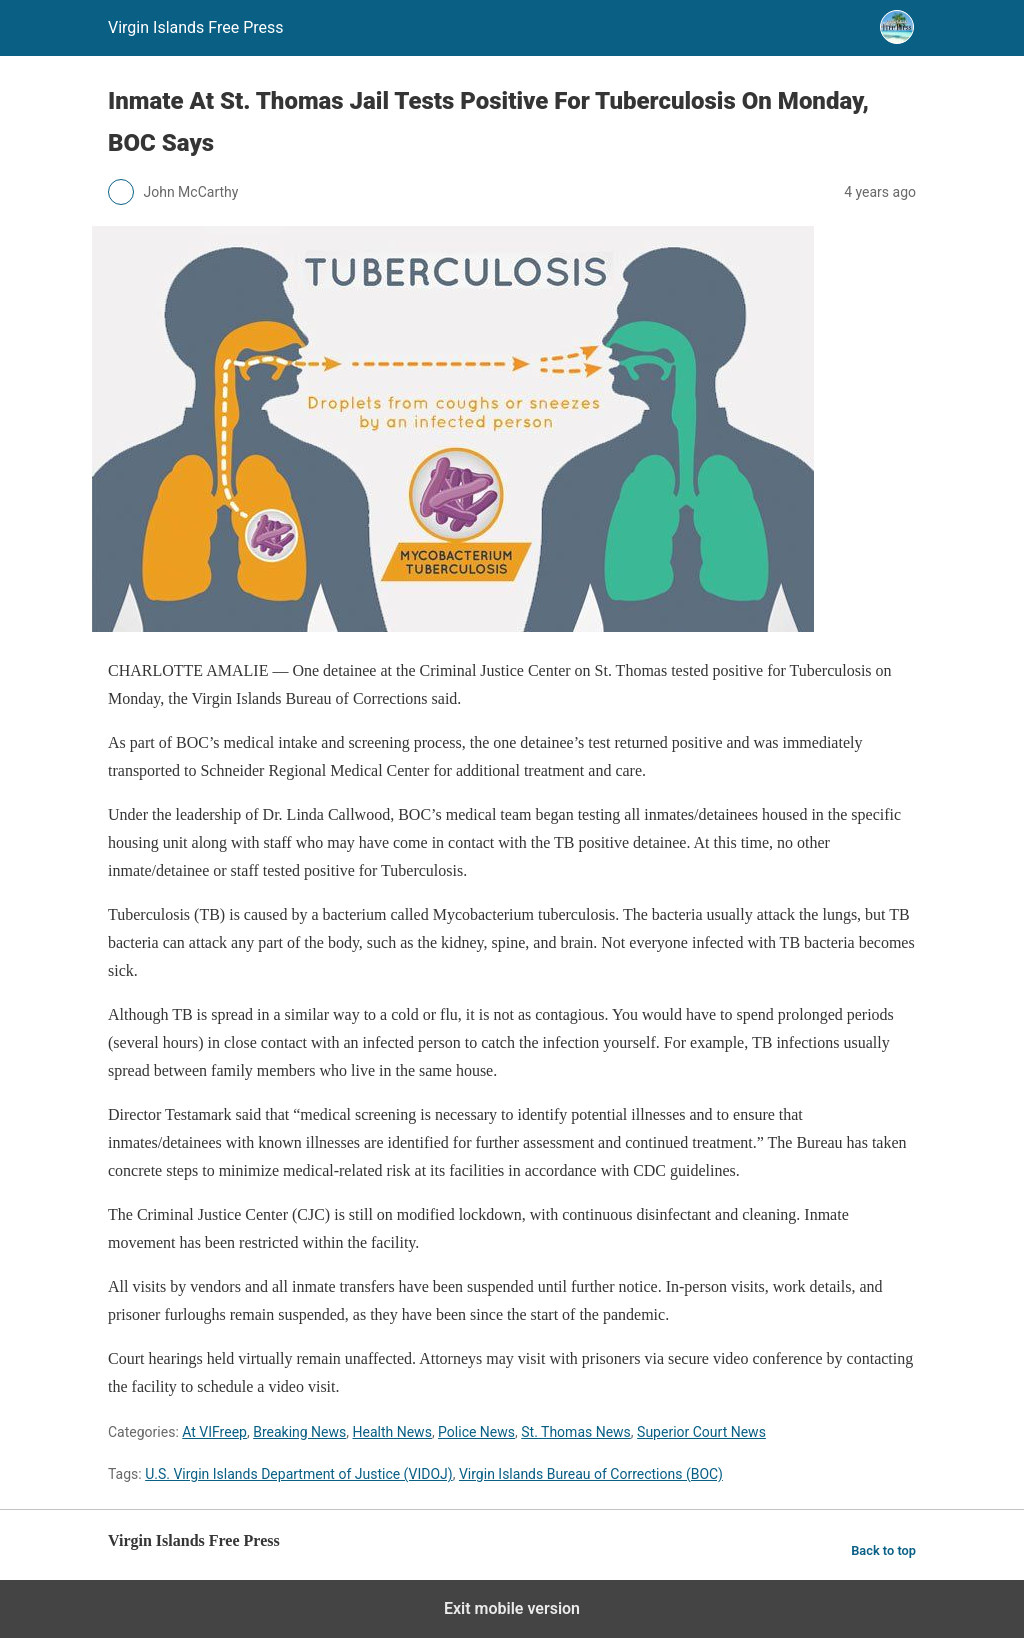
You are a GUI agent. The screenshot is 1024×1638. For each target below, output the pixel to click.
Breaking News (299, 1432)
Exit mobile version (512, 1608)
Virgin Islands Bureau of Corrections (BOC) (591, 1474)
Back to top (883, 1550)
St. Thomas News (576, 1432)
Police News (476, 1432)
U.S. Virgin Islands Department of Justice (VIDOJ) (299, 1474)
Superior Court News (701, 1432)
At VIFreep (214, 1432)
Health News (392, 1432)
